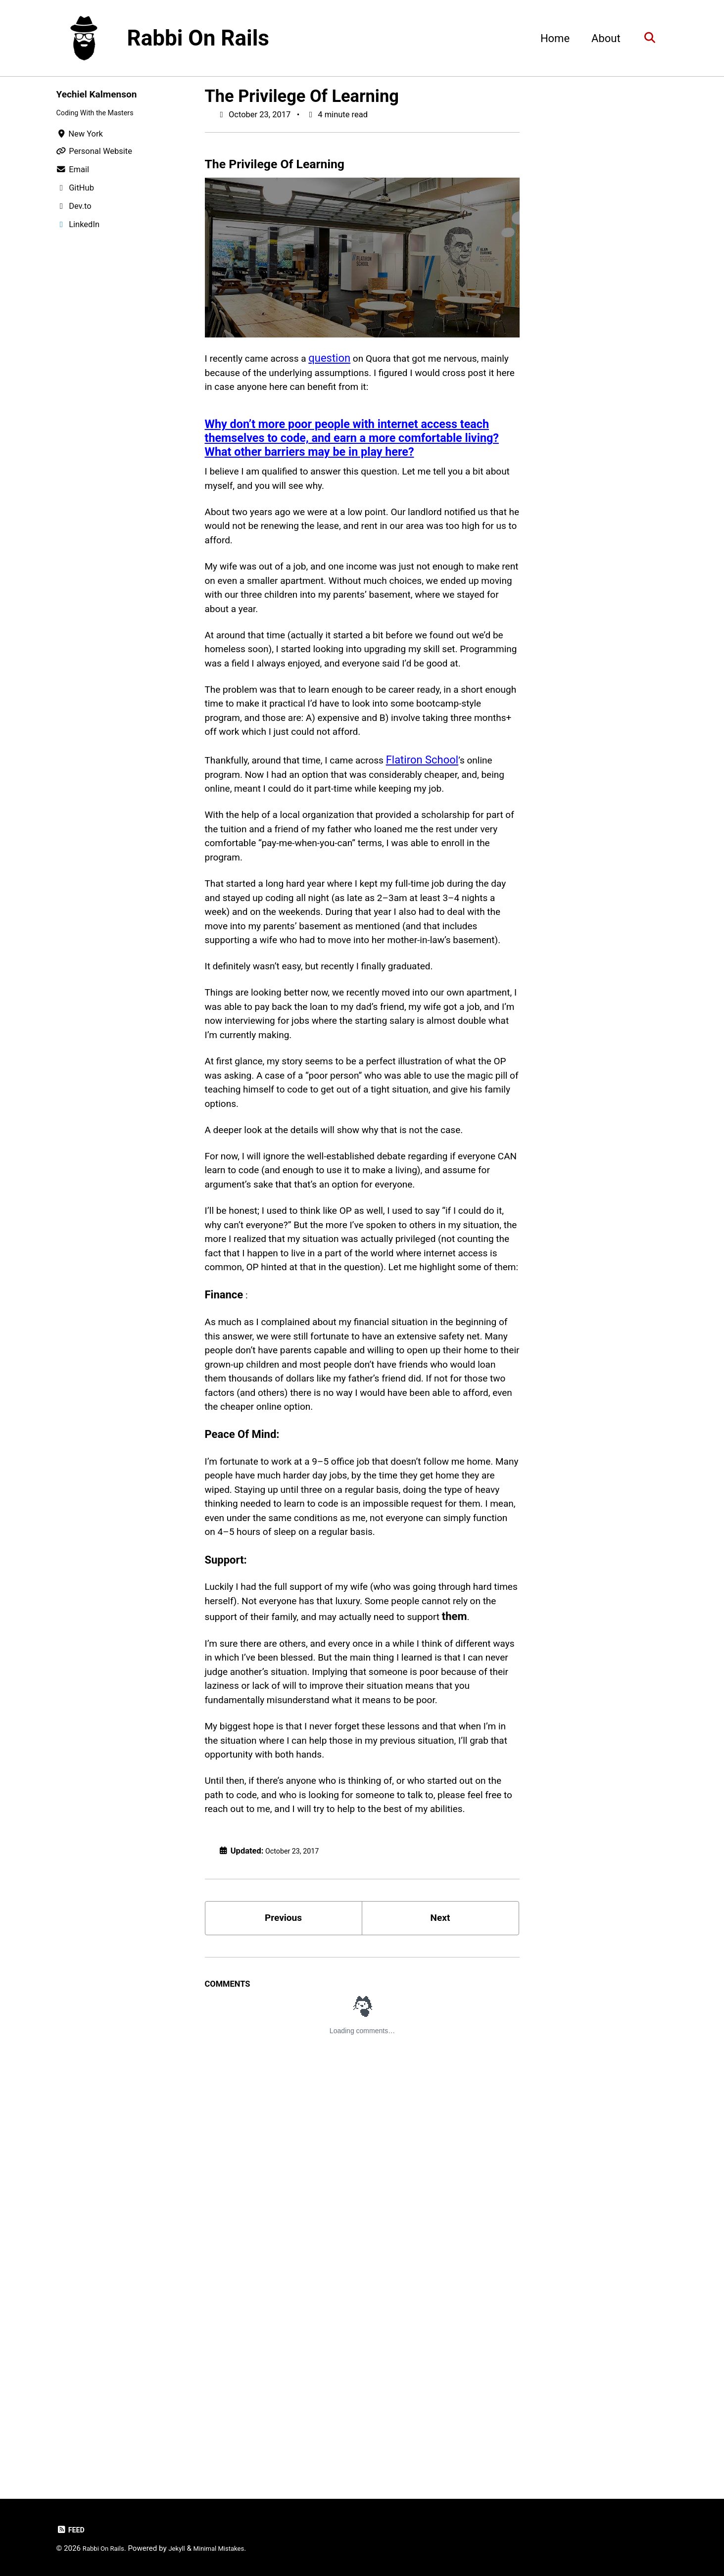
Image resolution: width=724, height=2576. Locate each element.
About (601, 38)
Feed (72, 2529)
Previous (283, 2309)
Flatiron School (450, 844)
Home (550, 38)
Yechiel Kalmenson (102, 94)
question (346, 360)
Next (440, 2309)
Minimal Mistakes (231, 2548)
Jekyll (184, 2548)
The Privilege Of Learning (302, 96)
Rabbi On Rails (198, 38)
